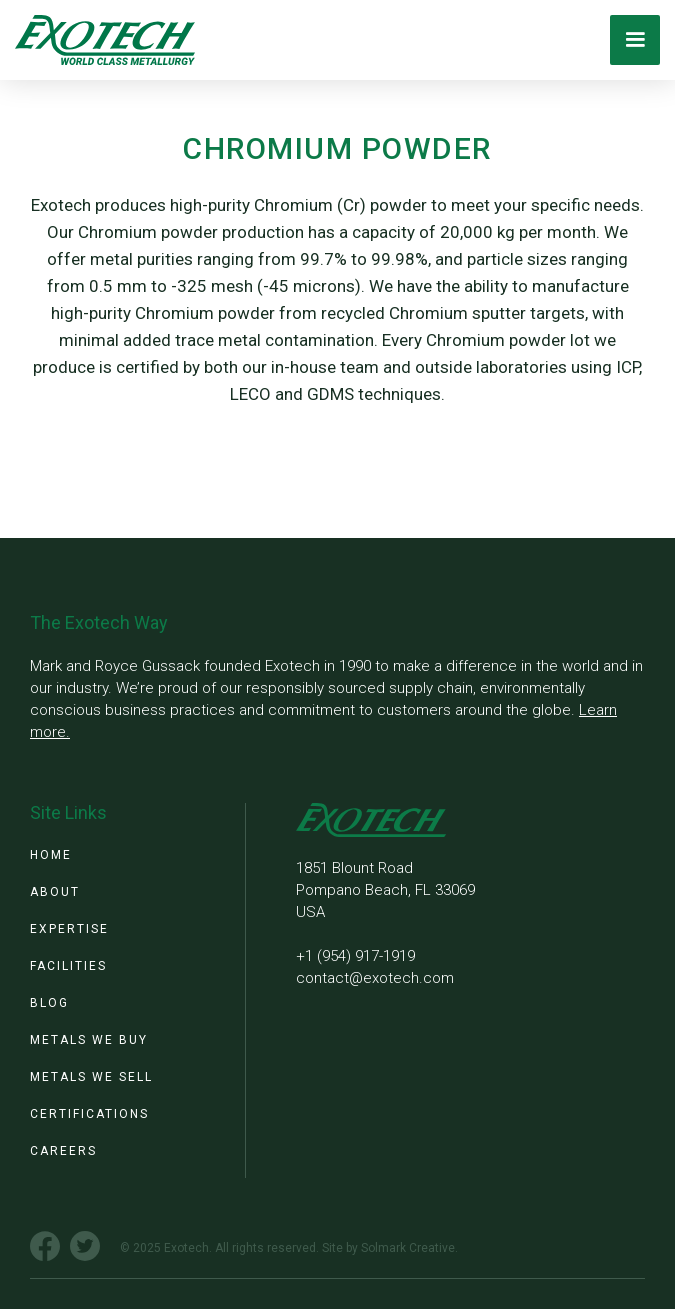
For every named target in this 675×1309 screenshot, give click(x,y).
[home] (100, 40)
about (55, 892)
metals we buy (89, 1040)
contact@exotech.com (375, 978)
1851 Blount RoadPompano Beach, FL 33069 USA (385, 890)
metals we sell (91, 1077)
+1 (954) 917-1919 (355, 956)
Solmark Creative (408, 1248)
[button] (635, 40)
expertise (69, 929)
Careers (63, 1151)
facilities (68, 966)
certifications (89, 1114)
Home (51, 855)
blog (49, 1003)
